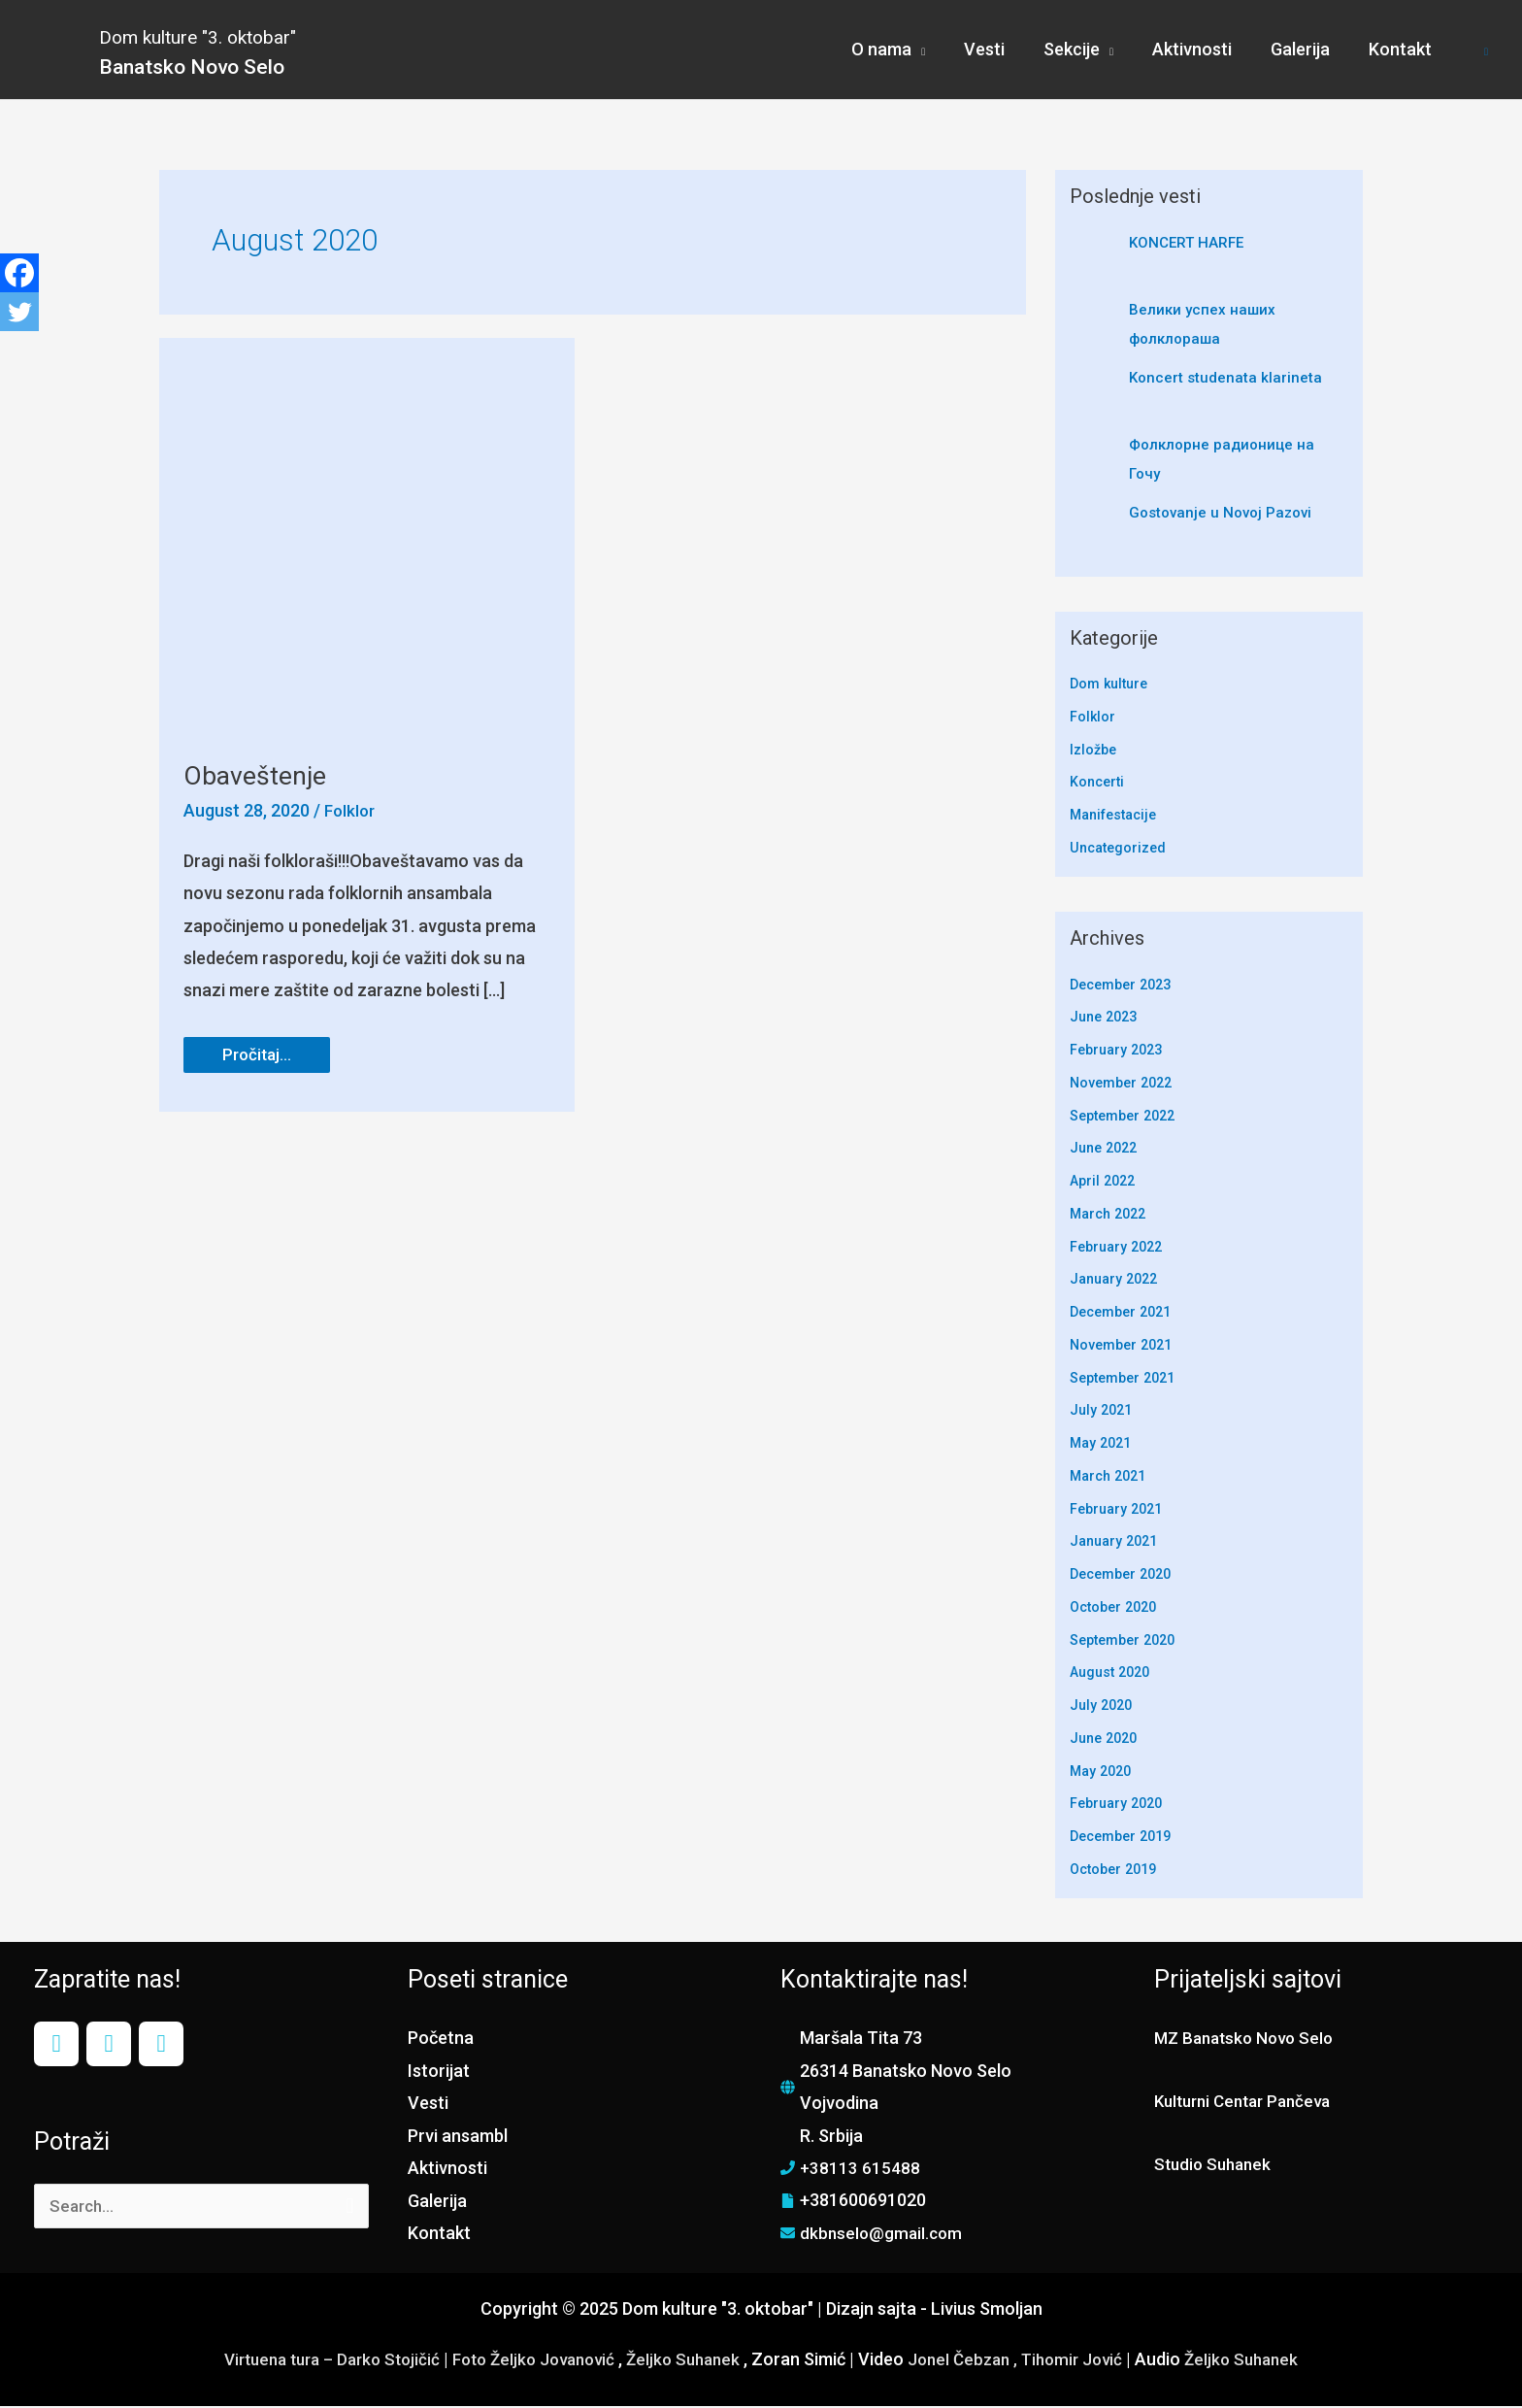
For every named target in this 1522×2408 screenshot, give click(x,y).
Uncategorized (1121, 849)
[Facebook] (19, 272)
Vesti (428, 2104)
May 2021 (1103, 1445)
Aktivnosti (447, 2169)
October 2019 (1117, 1871)
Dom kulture (1111, 685)
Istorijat (439, 2072)
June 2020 (1106, 1740)
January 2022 (1117, 1280)
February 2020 (1120, 1805)
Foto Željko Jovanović (529, 2361)
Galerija (437, 2202)
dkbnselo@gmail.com (883, 2234)
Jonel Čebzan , (975, 2361)
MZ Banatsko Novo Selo (1248, 2039)
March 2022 (1111, 1215)
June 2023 (1106, 1018)
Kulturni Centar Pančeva (1249, 2102)
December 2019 (1125, 1838)
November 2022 (1124, 1084)
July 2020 (1103, 1707)
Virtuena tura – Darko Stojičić (314, 2361)
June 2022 (1106, 1149)
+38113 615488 (860, 2169)
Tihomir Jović (1090, 2361)
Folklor (351, 812)
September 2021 (1127, 1379)
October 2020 (1117, 1609)
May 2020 (1103, 1773)
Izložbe (1094, 751)
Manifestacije (1118, 816)
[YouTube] (161, 2045)
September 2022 (1127, 1117)
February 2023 (1120, 1051)
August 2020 (1113, 1674)
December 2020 (1125, 1576)
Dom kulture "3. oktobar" (257, 34)
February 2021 (1120, 1511)
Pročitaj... (270, 1053)
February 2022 (1120, 1248)
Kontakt (439, 2234)
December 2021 (1125, 1313)
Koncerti (1099, 784)
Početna (441, 2039)
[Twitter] (19, 311)
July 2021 (1103, 1412)
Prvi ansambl (458, 2137)
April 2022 (1105, 1182)
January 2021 (1117, 1543)
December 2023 (1125, 986)
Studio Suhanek (1215, 2166)
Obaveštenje (259, 777)
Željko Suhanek (687, 2361)
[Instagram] (108, 2045)
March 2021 (1111, 1478)
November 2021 (1124, 1346)
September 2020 (1127, 1642)
